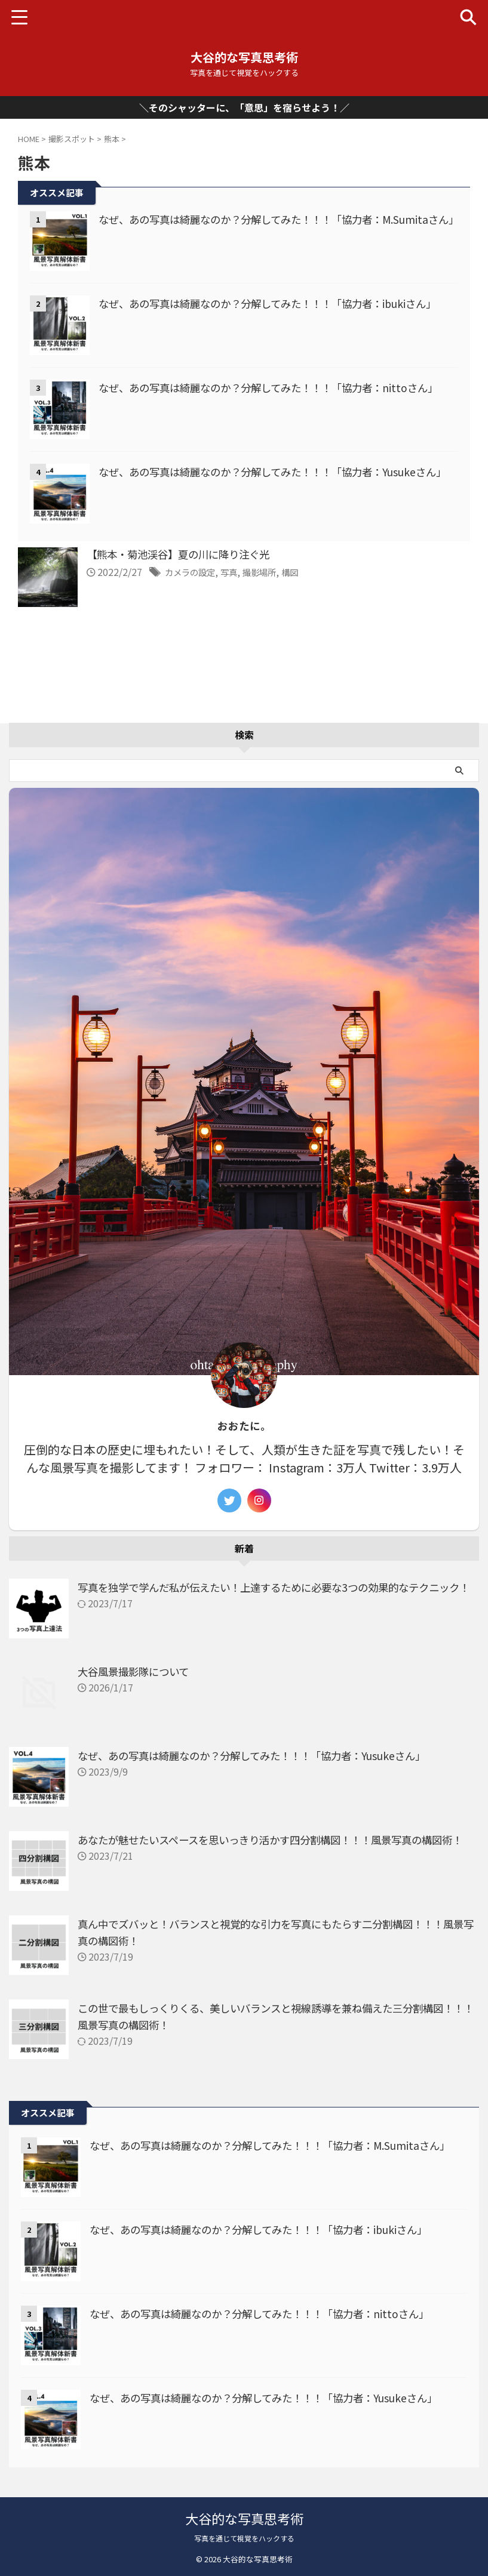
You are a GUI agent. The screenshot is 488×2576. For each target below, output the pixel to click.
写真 (237, 572)
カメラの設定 (193, 572)
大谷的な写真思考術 (244, 57)
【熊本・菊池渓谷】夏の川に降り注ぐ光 (183, 555)
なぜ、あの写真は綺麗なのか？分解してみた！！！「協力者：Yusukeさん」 (262, 1752)
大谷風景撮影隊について (136, 1668)
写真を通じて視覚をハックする (244, 2537)
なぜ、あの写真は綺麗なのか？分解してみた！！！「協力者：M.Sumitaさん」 (279, 2142)
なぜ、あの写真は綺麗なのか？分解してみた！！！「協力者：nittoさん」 (277, 387)
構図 (305, 572)
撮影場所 (271, 572)
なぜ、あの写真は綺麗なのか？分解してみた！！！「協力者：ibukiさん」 (277, 303)
